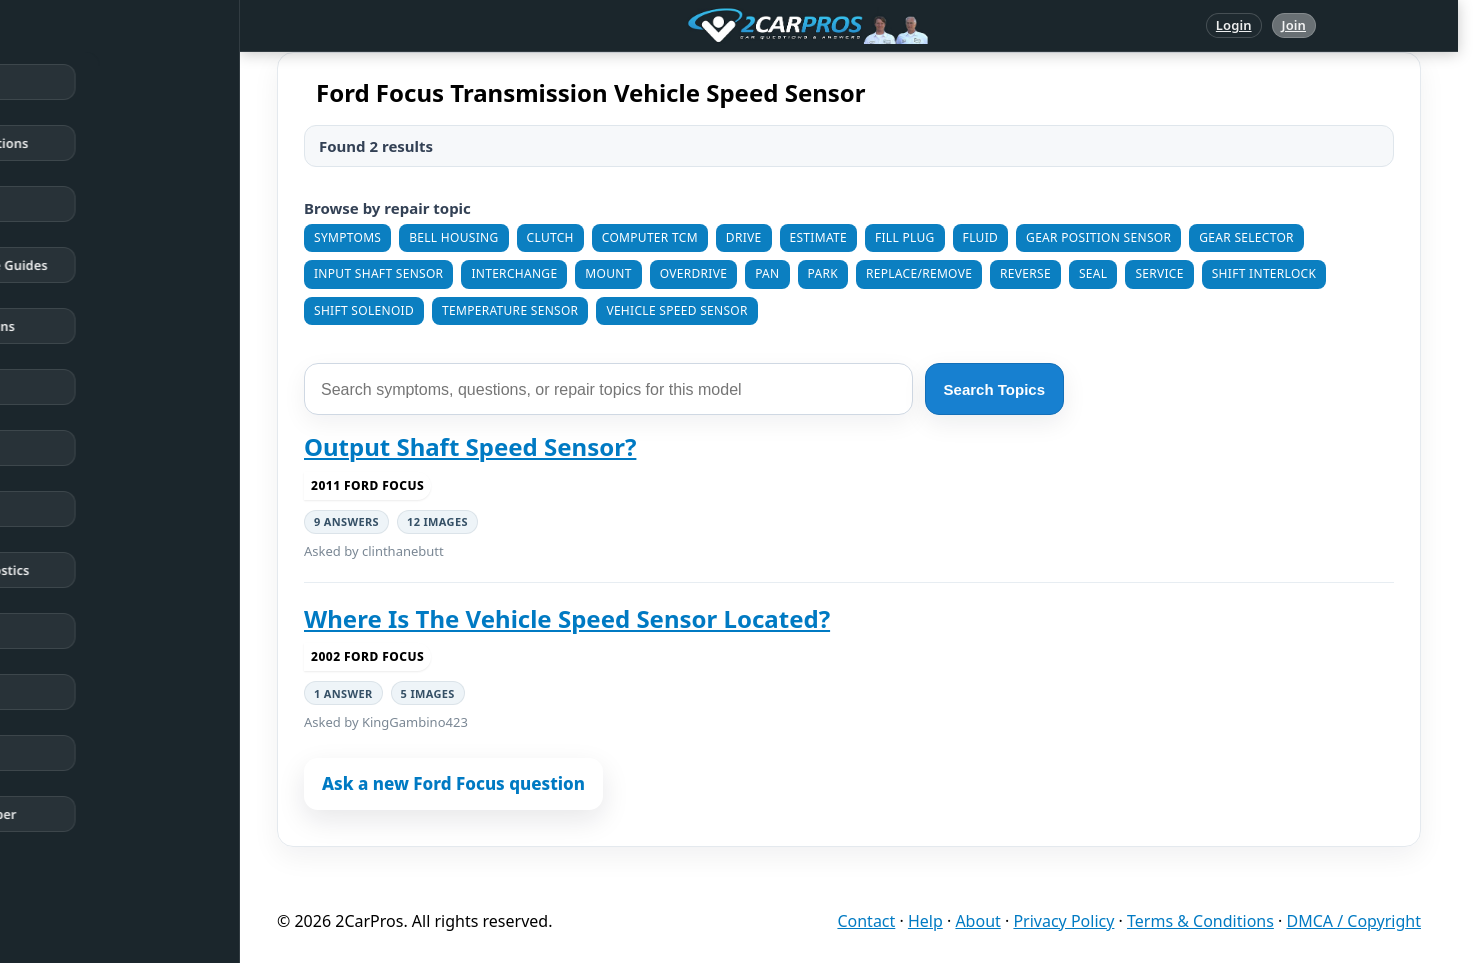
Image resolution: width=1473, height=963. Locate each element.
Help (925, 921)
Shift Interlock (1264, 273)
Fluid (981, 237)
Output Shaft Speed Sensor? (470, 447)
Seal (1093, 273)
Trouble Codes (83, 448)
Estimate (818, 237)
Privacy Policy (1063, 921)
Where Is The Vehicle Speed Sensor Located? (567, 619)
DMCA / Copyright (1353, 921)
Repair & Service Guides (113, 265)
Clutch (550, 237)
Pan (767, 273)
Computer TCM (650, 237)
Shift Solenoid (364, 310)
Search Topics (994, 389)
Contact (866, 921)
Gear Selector (1246, 237)
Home (58, 82)
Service (1159, 273)
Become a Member (98, 814)
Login (1234, 25)
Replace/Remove (919, 273)
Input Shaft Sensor (378, 273)
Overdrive (693, 273)
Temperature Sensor (510, 310)
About (977, 921)
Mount (608, 273)
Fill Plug (905, 237)
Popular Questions (97, 326)
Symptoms (72, 631)
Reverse (1025, 273)
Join (1294, 25)
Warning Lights (87, 387)
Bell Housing (453, 237)
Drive (744, 237)
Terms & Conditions (1200, 921)
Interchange (514, 273)
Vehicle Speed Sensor (676, 310)
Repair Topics (80, 204)
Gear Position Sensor (1098, 237)
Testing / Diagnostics (104, 570)
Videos (60, 692)
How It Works (81, 509)
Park (823, 273)
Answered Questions (104, 143)
